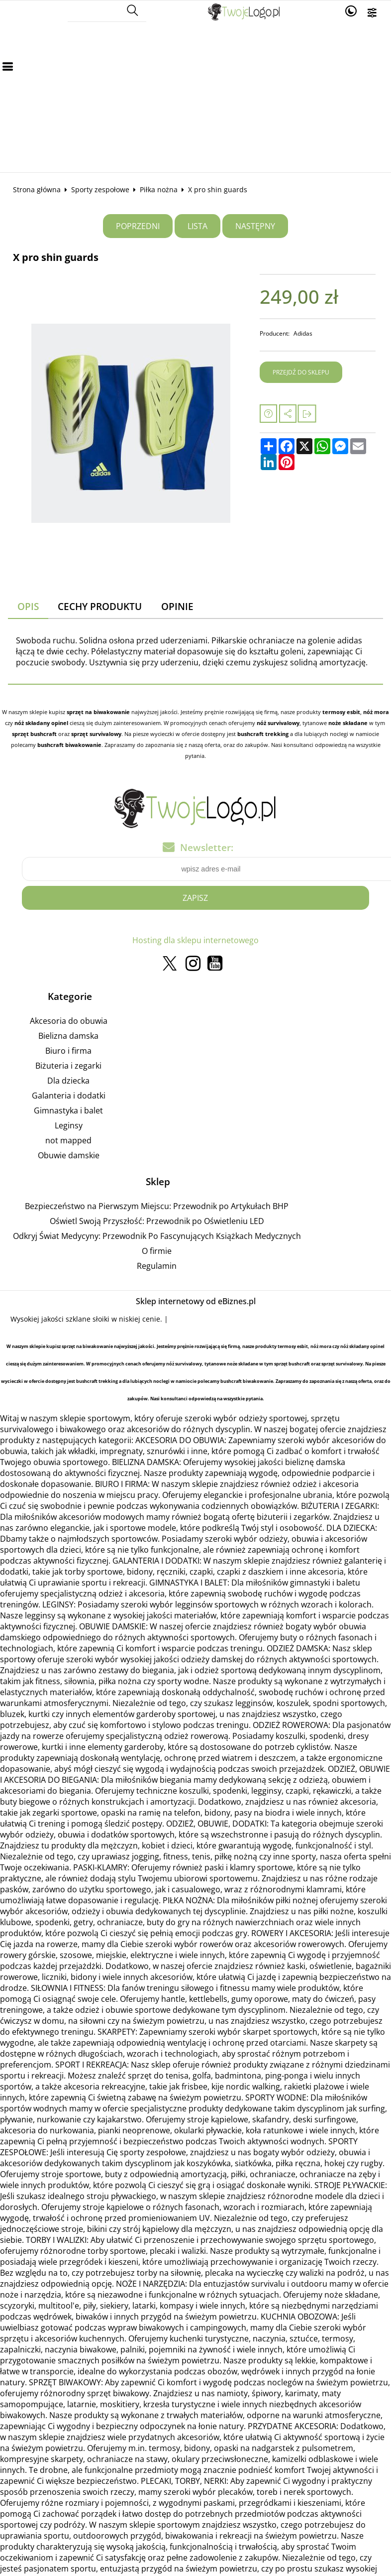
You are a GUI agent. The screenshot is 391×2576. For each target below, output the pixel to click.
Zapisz (195, 898)
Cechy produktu (100, 606)
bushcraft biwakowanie (69, 744)
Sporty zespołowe (100, 189)
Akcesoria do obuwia (68, 1021)
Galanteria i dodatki (68, 1096)
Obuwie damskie (68, 1155)
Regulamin (157, 1266)
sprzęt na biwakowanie (98, 712)
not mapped (68, 1140)
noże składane (348, 723)
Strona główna (37, 189)
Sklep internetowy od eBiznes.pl (196, 1301)
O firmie (157, 1251)
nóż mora (376, 712)
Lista (197, 226)
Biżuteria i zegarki (68, 1066)
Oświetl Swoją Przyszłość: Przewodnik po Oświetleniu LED (157, 1221)
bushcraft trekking (263, 734)
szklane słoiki (87, 1319)
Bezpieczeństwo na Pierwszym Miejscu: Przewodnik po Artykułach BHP (157, 1206)
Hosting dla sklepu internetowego (195, 940)
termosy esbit (341, 712)
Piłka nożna (159, 189)
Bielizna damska (68, 1036)
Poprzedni (138, 226)
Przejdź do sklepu (301, 372)
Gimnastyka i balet (68, 1110)
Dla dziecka (68, 1081)
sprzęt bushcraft (34, 734)
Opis (28, 606)
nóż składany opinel (41, 723)
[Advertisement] (195, 97)
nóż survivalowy (278, 723)
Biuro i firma (68, 1051)
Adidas (302, 333)
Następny (255, 226)
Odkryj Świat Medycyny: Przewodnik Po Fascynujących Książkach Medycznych (157, 1236)
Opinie (177, 606)
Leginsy (69, 1125)
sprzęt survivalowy (96, 734)
